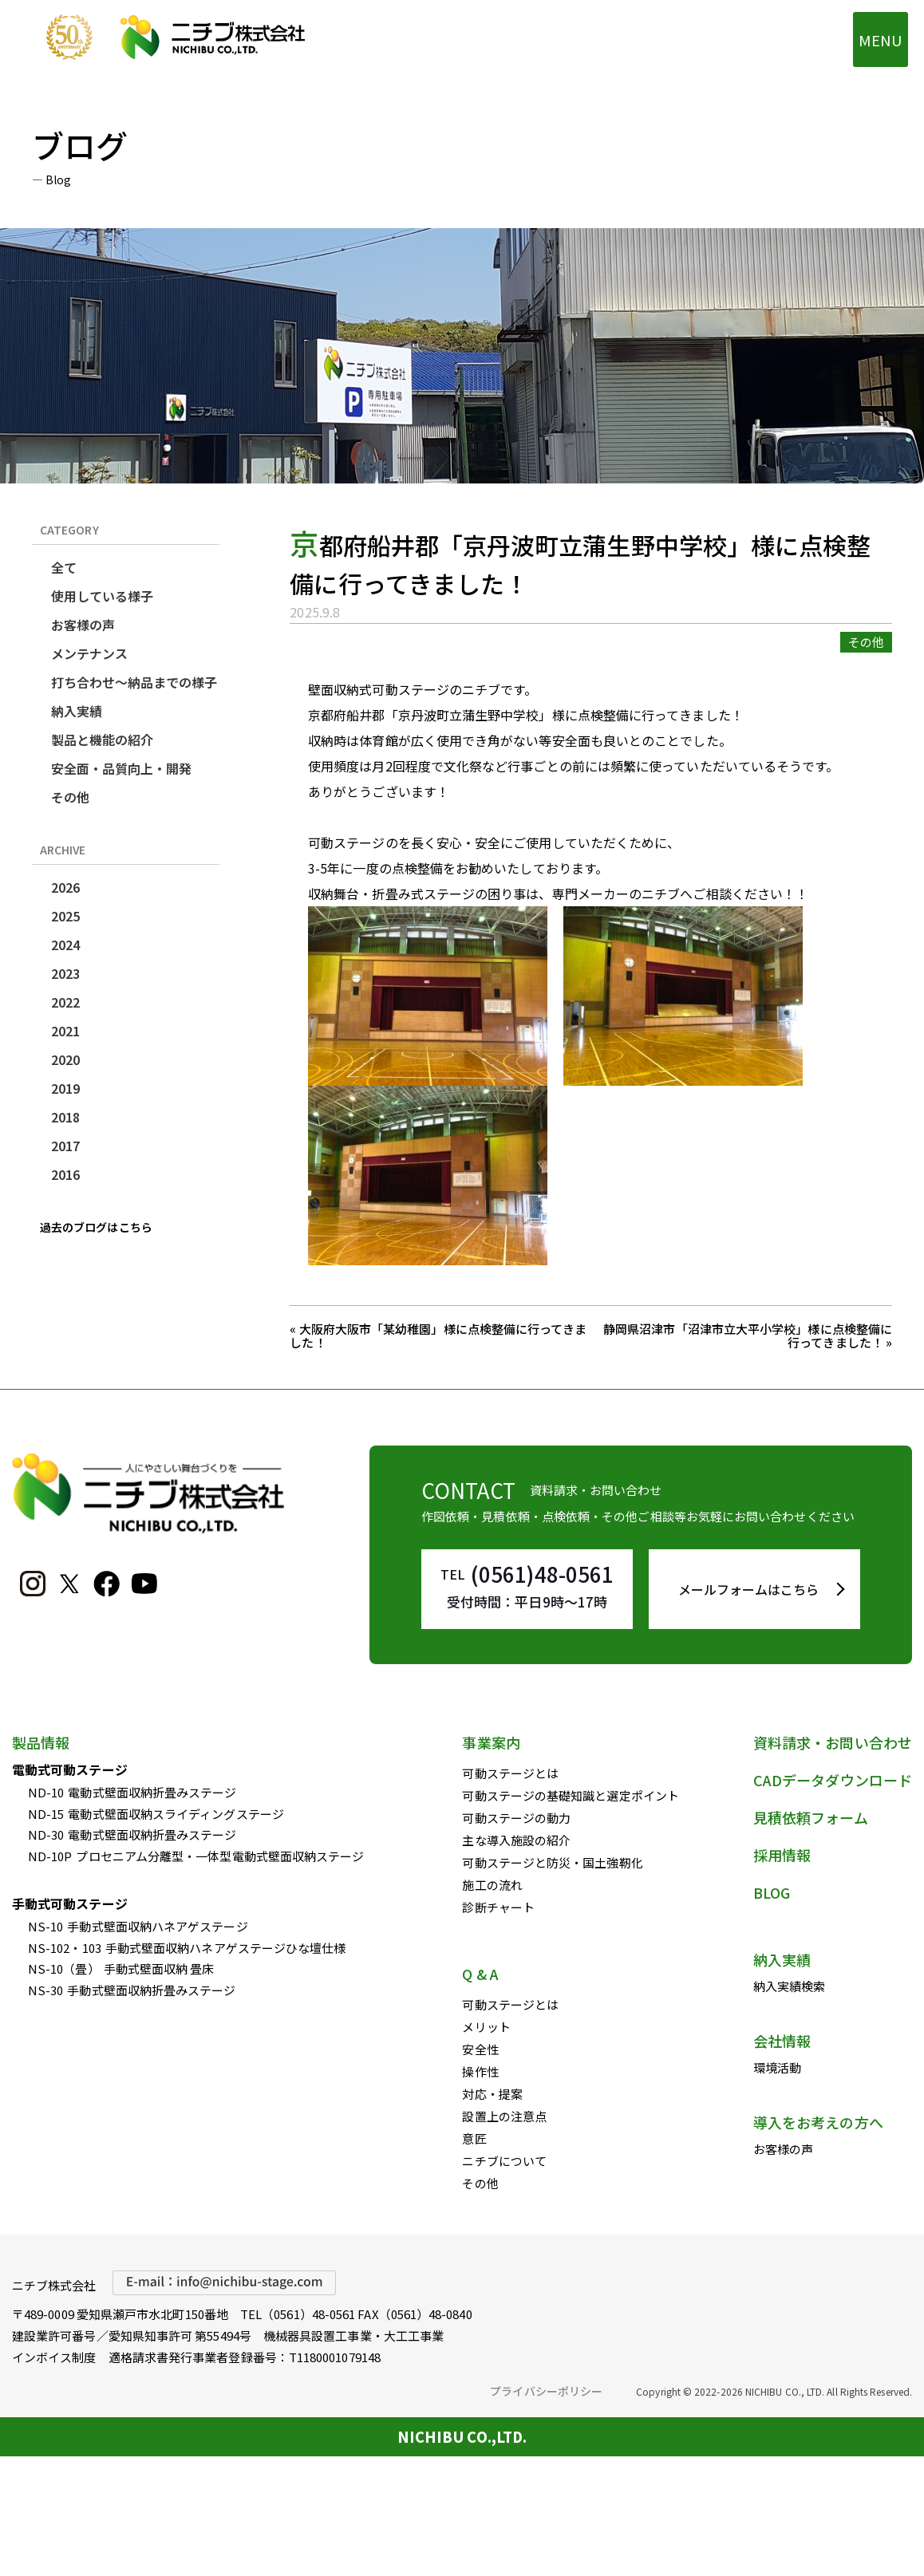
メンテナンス (89, 653)
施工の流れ (492, 1884)
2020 (65, 1059)
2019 (65, 1088)
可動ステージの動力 (516, 1817)
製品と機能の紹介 (102, 739)
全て (64, 567)
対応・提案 (492, 2093)
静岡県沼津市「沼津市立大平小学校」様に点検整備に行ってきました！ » (747, 1335)
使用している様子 (102, 596)
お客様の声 (83, 624)
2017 (65, 1145)
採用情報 (782, 1854)
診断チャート (498, 1907)
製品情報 (40, 1742)
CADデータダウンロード (832, 1779)
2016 (65, 1174)
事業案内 (490, 1742)
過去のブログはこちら (96, 1227)
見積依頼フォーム (810, 1817)
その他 (70, 797)
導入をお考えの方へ (818, 2122)
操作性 (480, 2071)
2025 (65, 915)
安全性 (480, 2049)
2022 (65, 1002)
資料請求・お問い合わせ (832, 1742)
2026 (65, 887)
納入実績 (76, 710)
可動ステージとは (510, 1773)
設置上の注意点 (504, 2116)
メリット (486, 2026)
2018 (65, 1116)
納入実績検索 (789, 1986)
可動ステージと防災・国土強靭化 (552, 1862)
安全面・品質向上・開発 (121, 768)
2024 (65, 944)
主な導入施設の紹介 (516, 1840)
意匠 (474, 2138)
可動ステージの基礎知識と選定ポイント (570, 1795)
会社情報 (782, 2040)
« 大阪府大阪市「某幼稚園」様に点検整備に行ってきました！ (438, 1335)
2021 (65, 1030)
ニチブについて (504, 2160)
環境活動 (777, 2067)
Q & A (480, 1973)
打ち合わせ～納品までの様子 (134, 682)
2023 (65, 973)
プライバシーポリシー (546, 2391)
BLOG (771, 1892)
